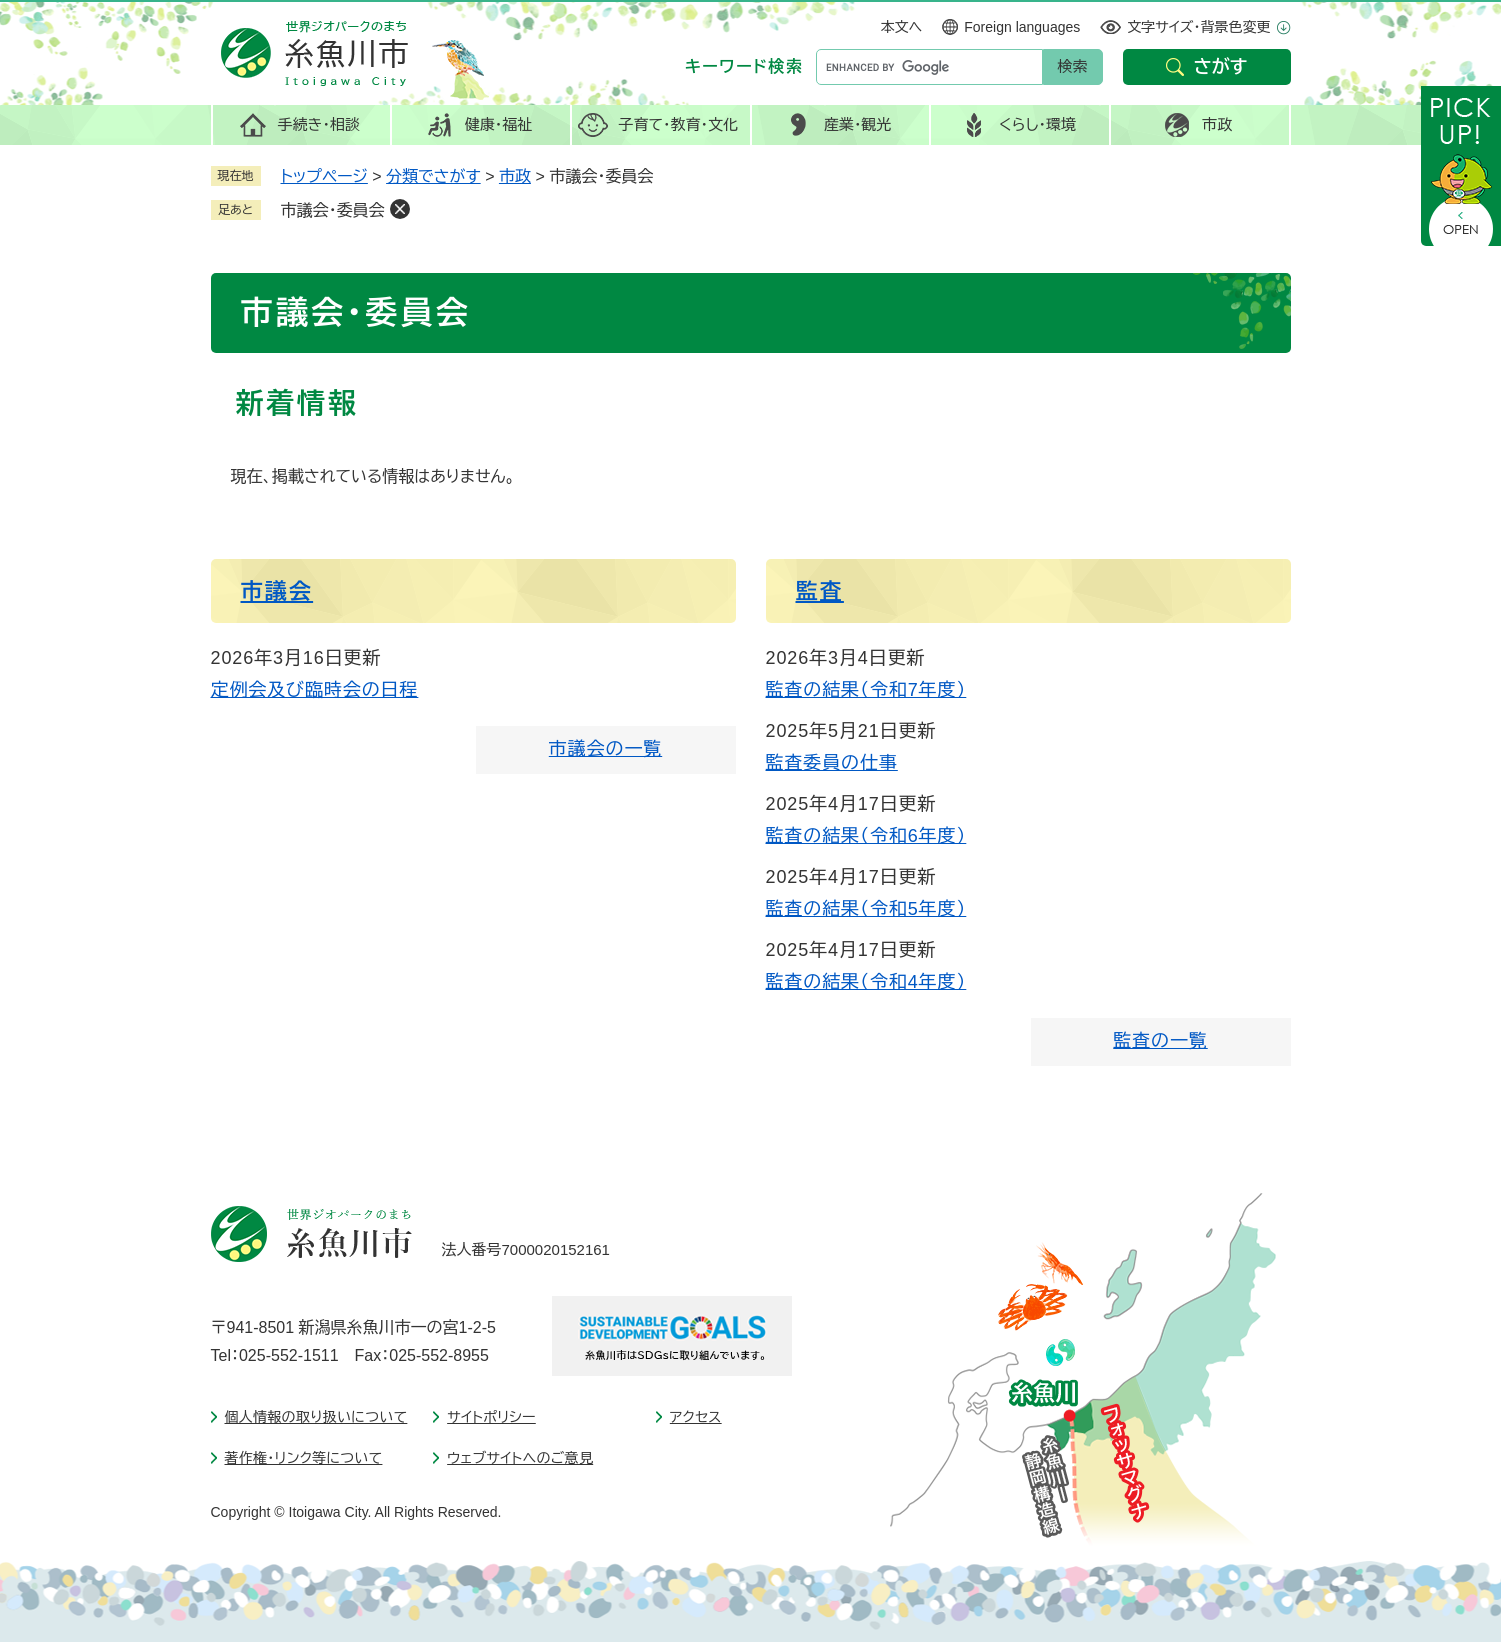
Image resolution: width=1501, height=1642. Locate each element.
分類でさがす (433, 176)
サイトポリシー (491, 1417)
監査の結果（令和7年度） (866, 690)
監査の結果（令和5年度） (866, 909)
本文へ (902, 27)
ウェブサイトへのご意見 (520, 1458)
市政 (515, 176)
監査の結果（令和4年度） (866, 982)
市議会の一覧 (605, 749)
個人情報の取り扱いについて (316, 1417)
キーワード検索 (744, 66)
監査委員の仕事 (832, 763)
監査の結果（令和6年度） (866, 836)
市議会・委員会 (333, 210)
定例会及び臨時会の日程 (315, 690)
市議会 (277, 591)
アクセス (696, 1417)
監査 (820, 591)
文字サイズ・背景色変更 (1198, 27)
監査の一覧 (1160, 1041)
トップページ (324, 176)
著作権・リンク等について (304, 1458)
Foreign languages (1022, 27)
